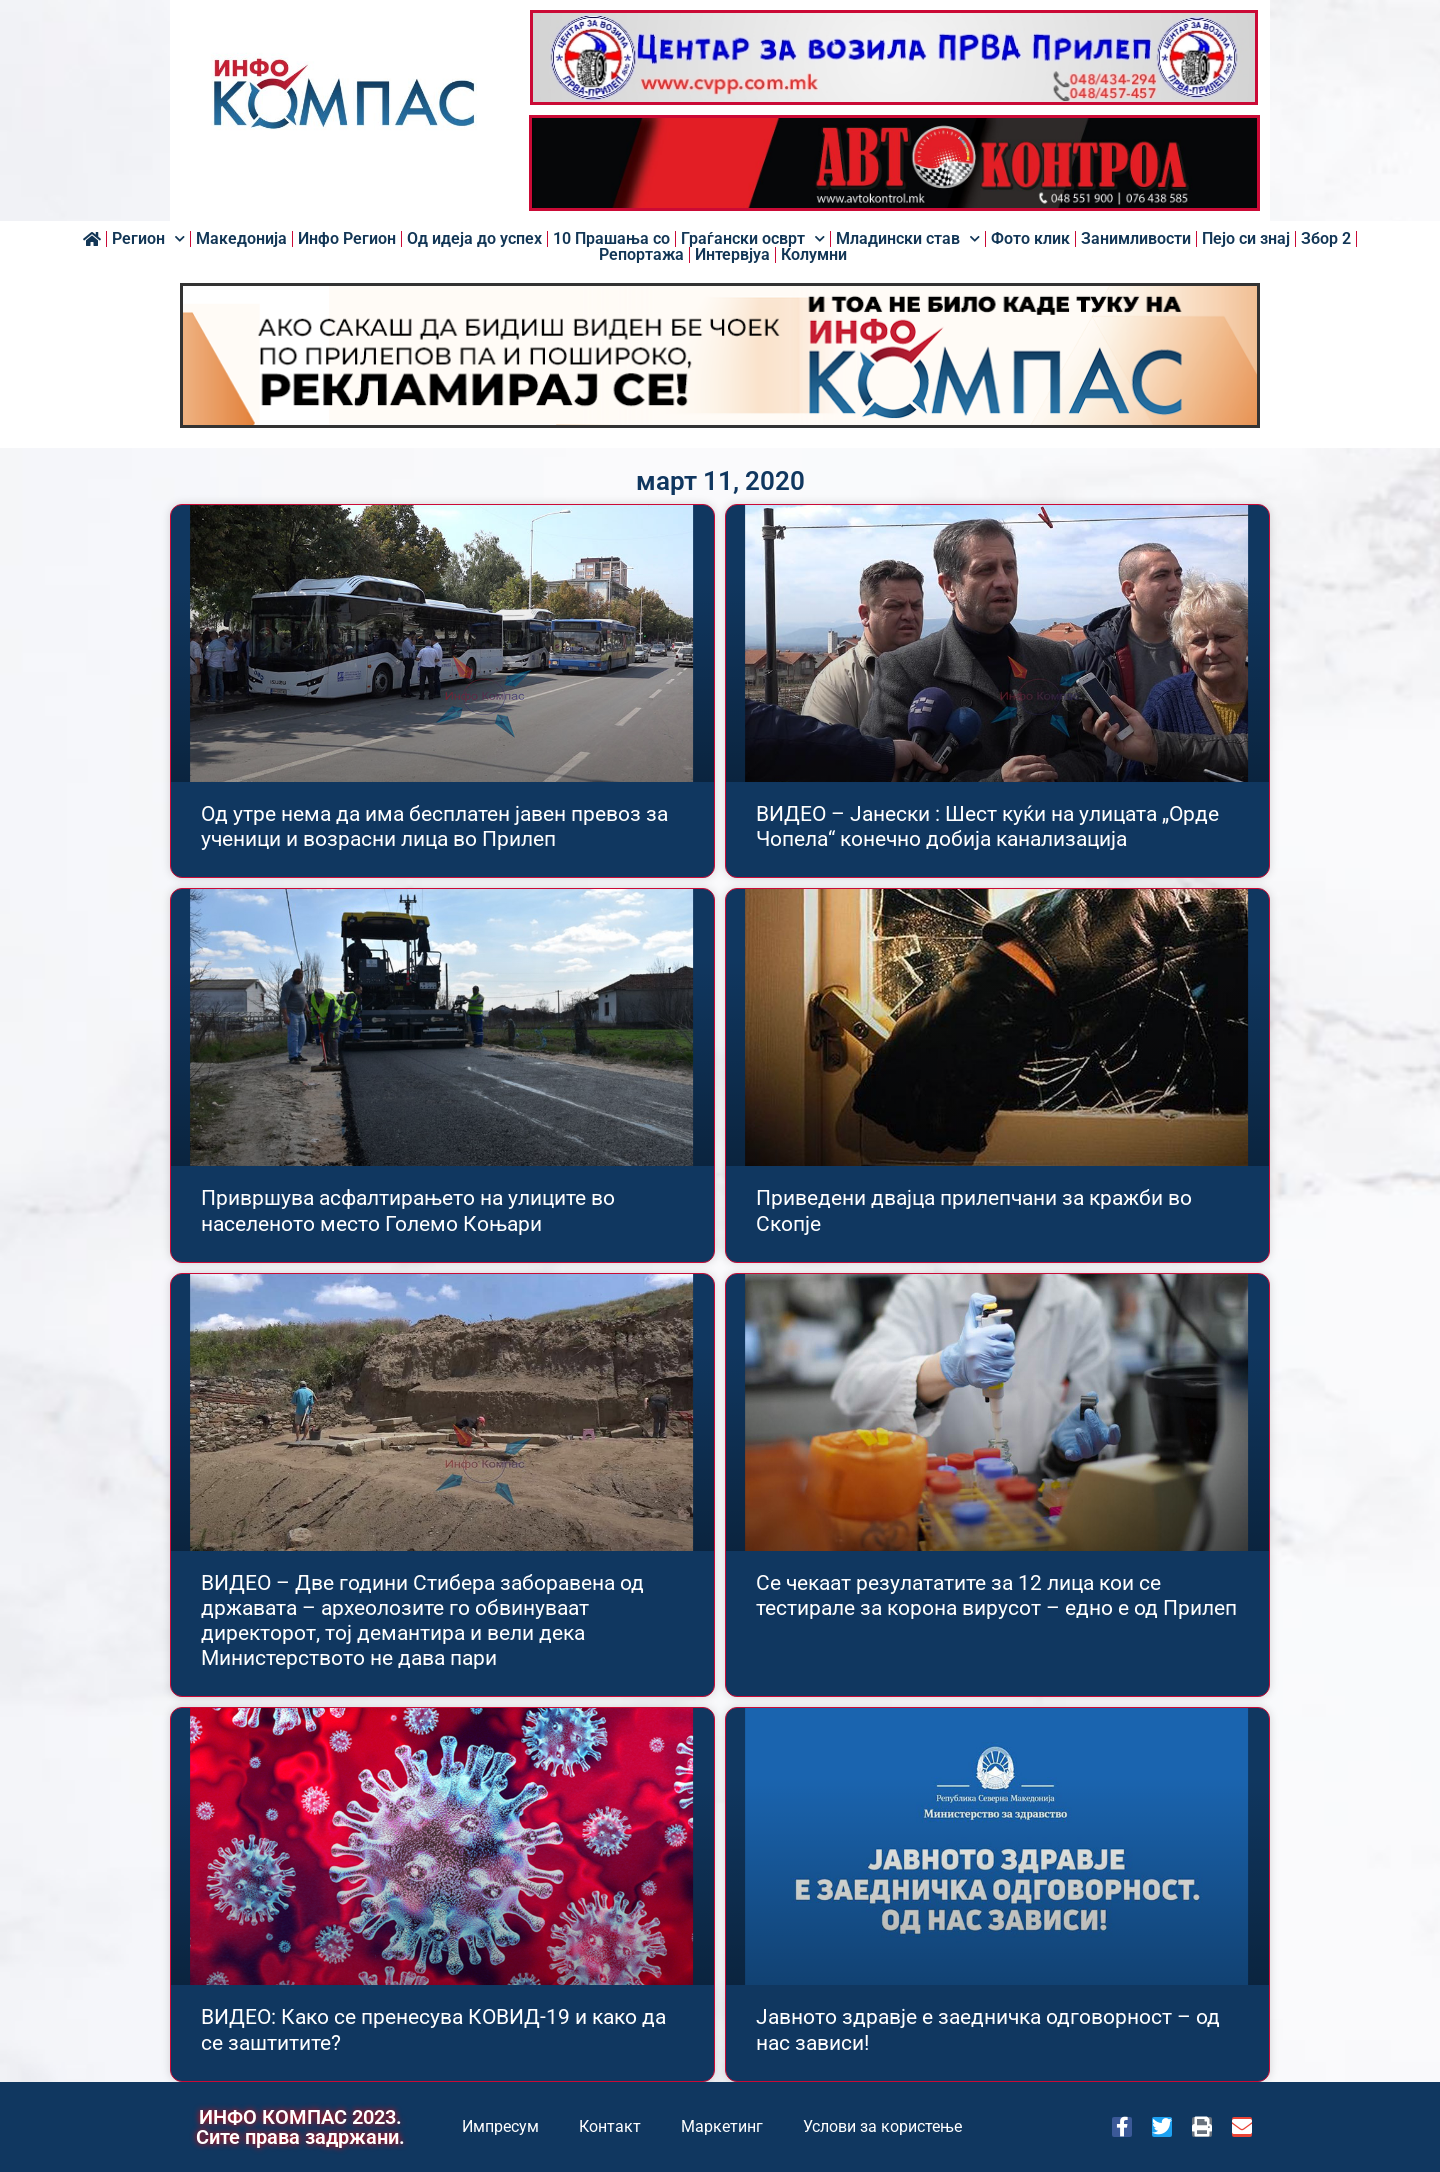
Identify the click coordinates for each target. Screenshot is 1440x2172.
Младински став (908, 239)
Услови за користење (882, 2126)
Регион (148, 239)
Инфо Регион (347, 239)
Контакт (610, 2126)
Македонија (241, 239)
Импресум (500, 2126)
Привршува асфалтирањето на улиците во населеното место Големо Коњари (408, 1210)
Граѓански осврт (753, 239)
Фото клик (1030, 239)
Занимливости (1136, 239)
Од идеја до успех (474, 239)
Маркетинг (722, 2126)
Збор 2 (1326, 239)
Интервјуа (732, 255)
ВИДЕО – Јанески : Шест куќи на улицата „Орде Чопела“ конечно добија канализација (987, 826)
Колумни (814, 255)
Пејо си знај (1246, 239)
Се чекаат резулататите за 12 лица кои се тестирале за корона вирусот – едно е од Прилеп (996, 1595)
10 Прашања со (611, 239)
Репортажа (641, 255)
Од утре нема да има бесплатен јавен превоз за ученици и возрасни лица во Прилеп (434, 826)
